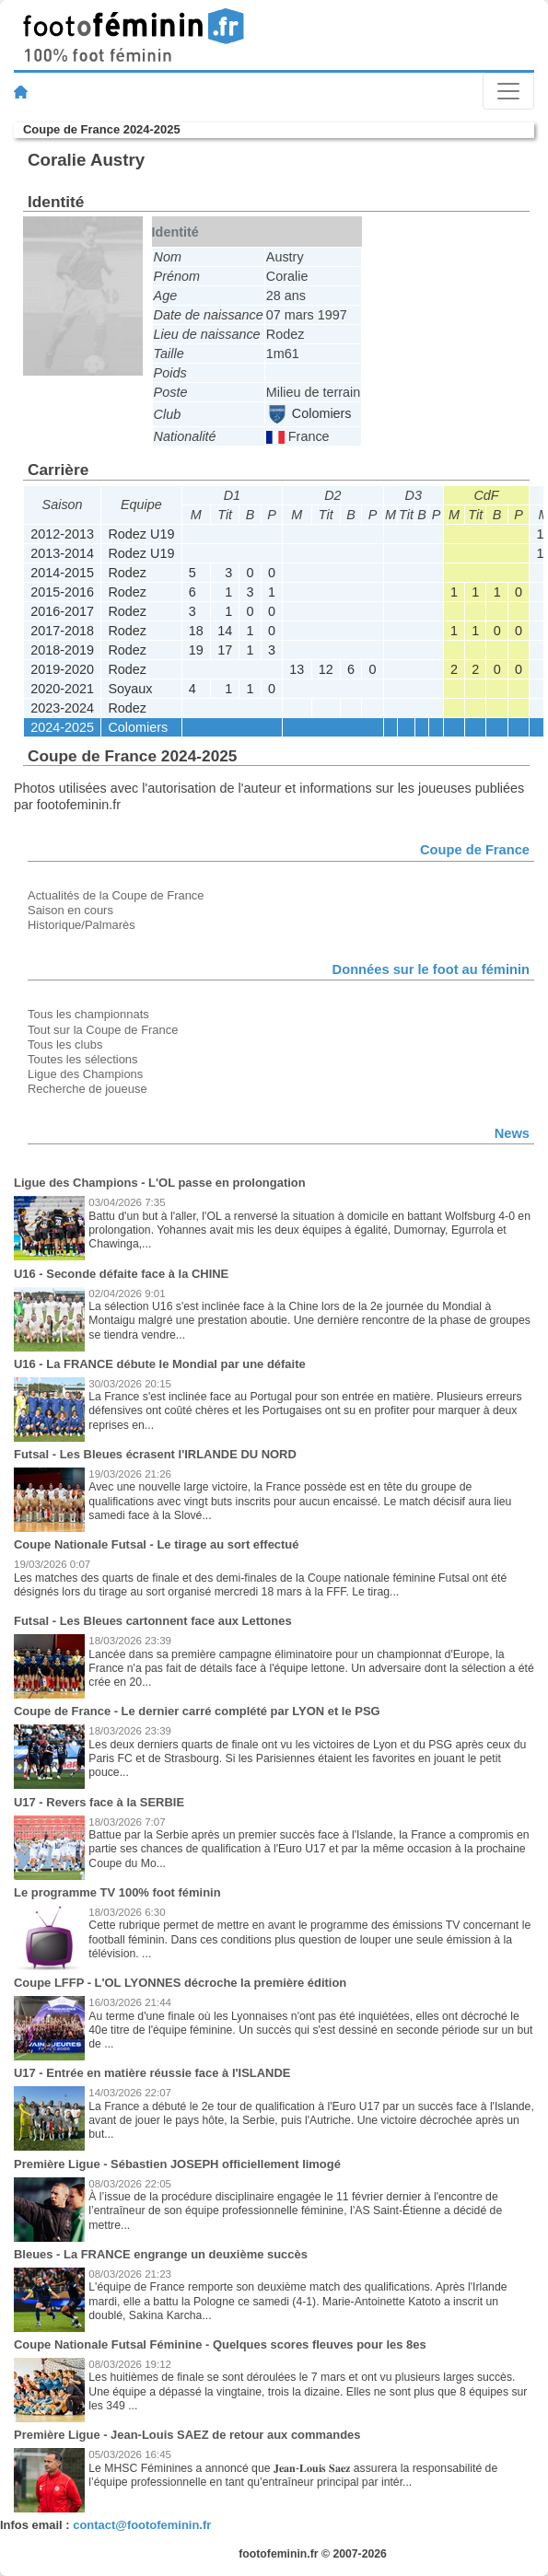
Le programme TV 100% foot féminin (117, 1892)
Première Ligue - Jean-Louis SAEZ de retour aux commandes (187, 2435)
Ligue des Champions (85, 1074)
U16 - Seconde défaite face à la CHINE (121, 1274)
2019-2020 (62, 669)
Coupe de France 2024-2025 (102, 129)
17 (224, 650)
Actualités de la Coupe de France (116, 895)
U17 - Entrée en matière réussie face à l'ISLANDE (152, 2073)
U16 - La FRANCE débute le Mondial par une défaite (160, 1364)
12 (326, 669)
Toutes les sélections (83, 1059)
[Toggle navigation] (508, 91)
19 (196, 650)
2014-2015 (62, 572)
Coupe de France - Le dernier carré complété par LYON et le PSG (197, 1711)
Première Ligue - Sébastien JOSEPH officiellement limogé (177, 2164)
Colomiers (310, 413)
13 (296, 669)
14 (224, 630)
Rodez (127, 572)
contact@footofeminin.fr (142, 2525)
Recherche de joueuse (87, 1089)
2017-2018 (62, 630)
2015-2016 (62, 592)
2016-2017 (62, 611)
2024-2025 (62, 727)
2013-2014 (62, 553)
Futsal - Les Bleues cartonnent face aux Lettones (153, 1621)
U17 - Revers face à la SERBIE (99, 1802)
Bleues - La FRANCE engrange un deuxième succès (161, 2254)
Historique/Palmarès (81, 925)
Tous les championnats (88, 1014)
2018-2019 (62, 650)
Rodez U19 (141, 534)
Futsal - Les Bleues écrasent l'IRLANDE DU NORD (155, 1454)
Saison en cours (70, 910)
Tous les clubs (65, 1044)
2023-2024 (62, 708)
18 (196, 630)
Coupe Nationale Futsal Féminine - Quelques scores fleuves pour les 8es (220, 2344)
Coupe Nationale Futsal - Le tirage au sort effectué (156, 1544)
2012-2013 (62, 534)
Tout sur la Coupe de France (103, 1030)
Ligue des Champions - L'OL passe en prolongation (160, 1182)
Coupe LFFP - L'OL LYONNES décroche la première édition (180, 1983)
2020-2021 (62, 688)
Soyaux (130, 688)
